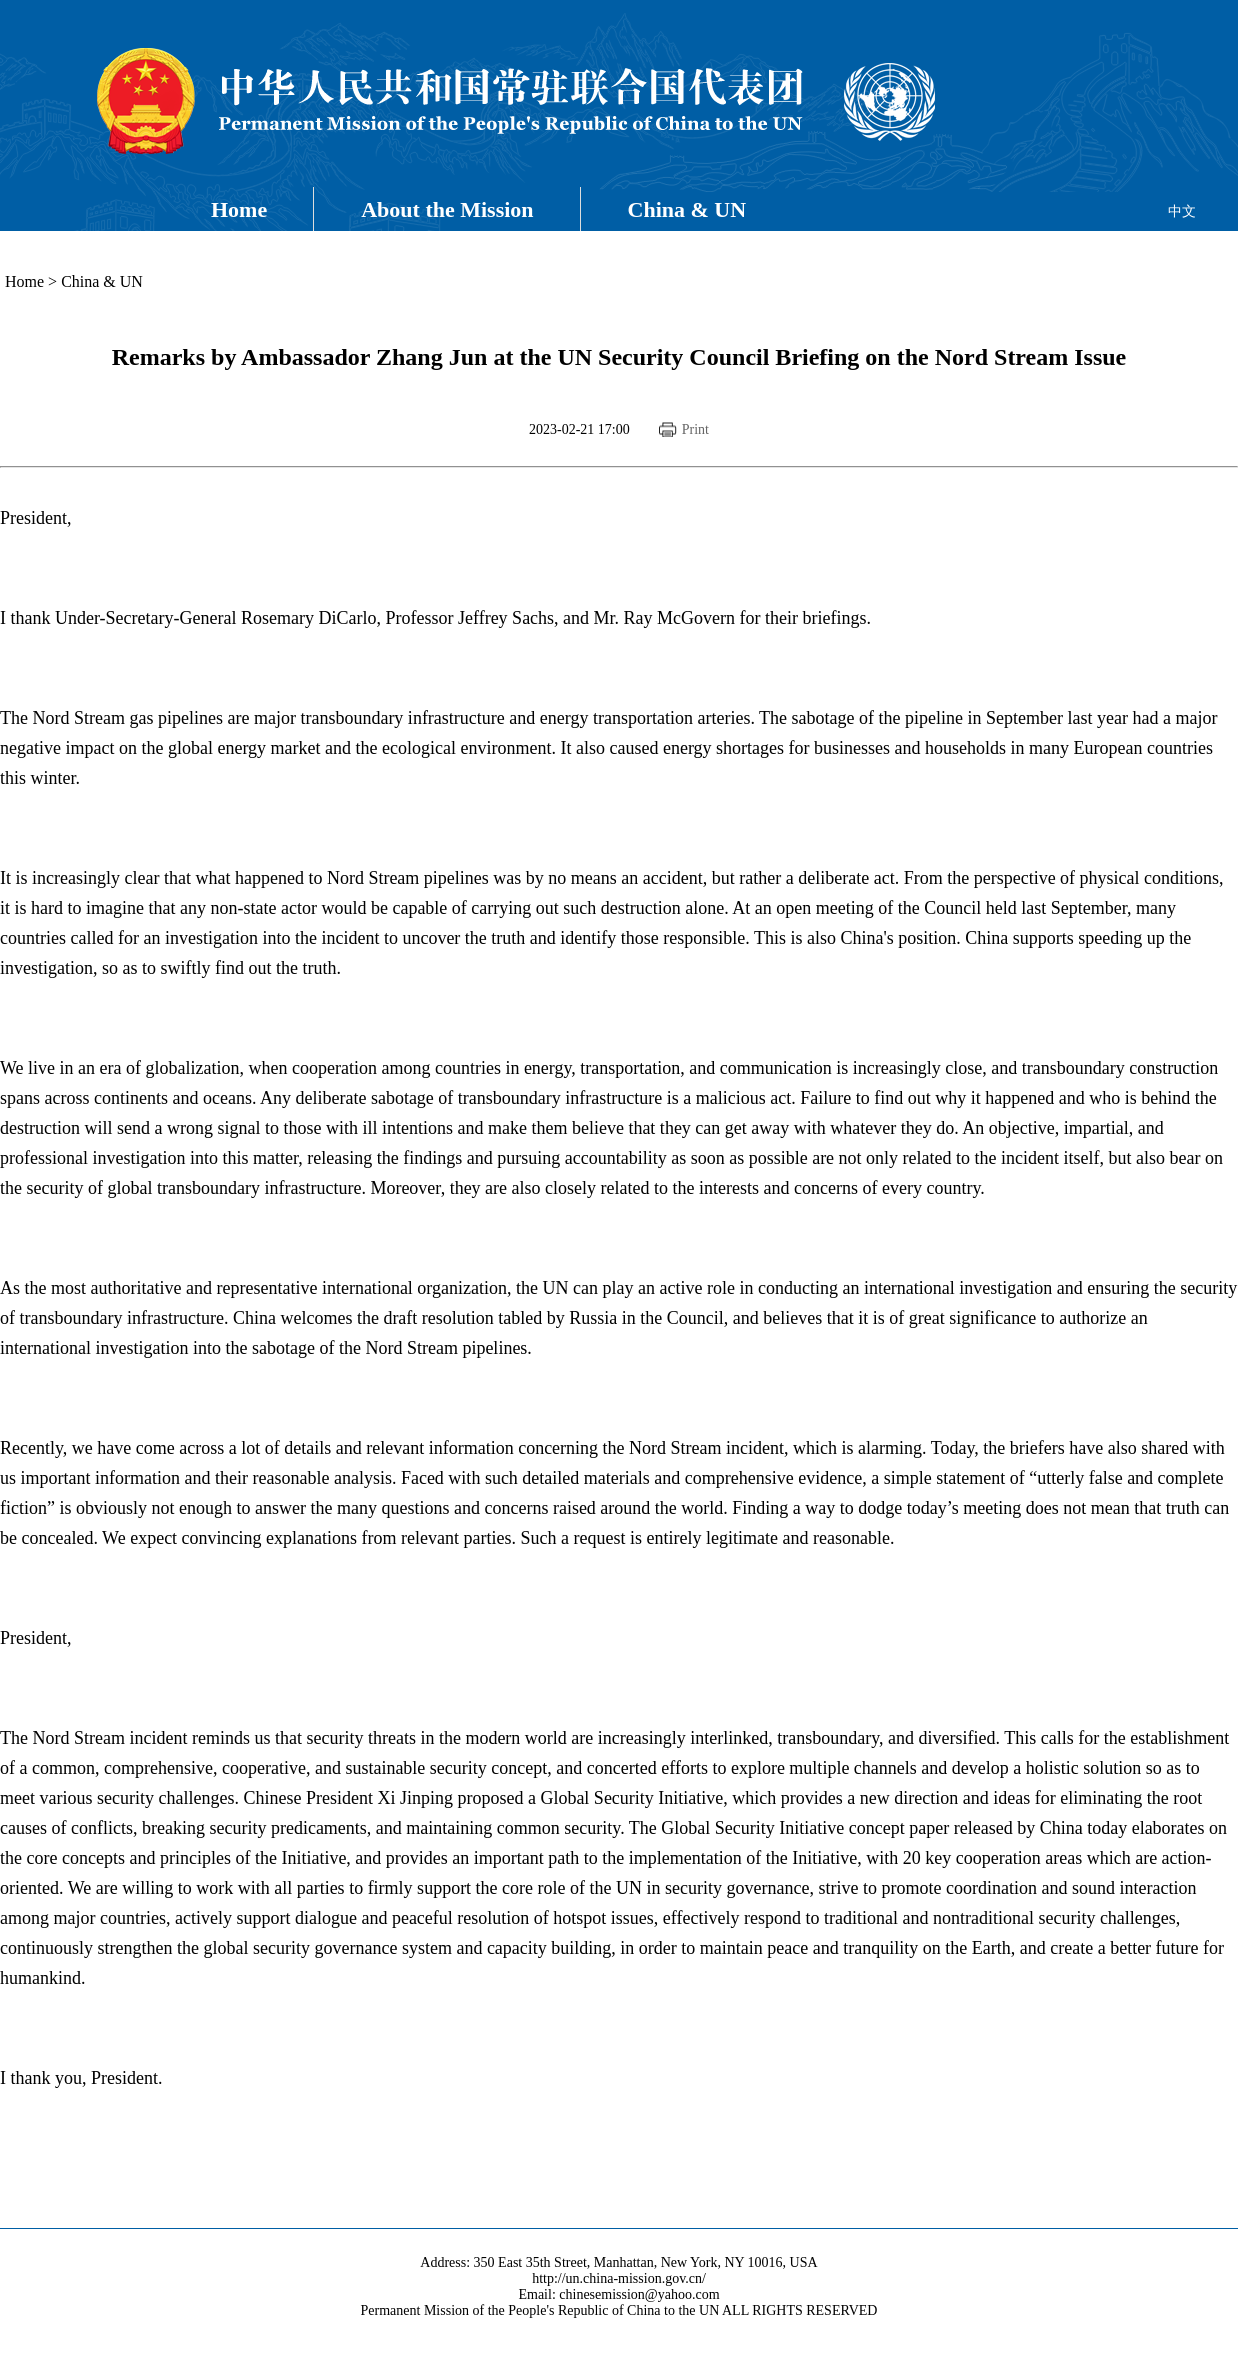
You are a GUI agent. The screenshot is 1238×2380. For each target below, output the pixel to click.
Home (239, 209)
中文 (1182, 211)
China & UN (687, 209)
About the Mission (447, 209)
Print (695, 429)
